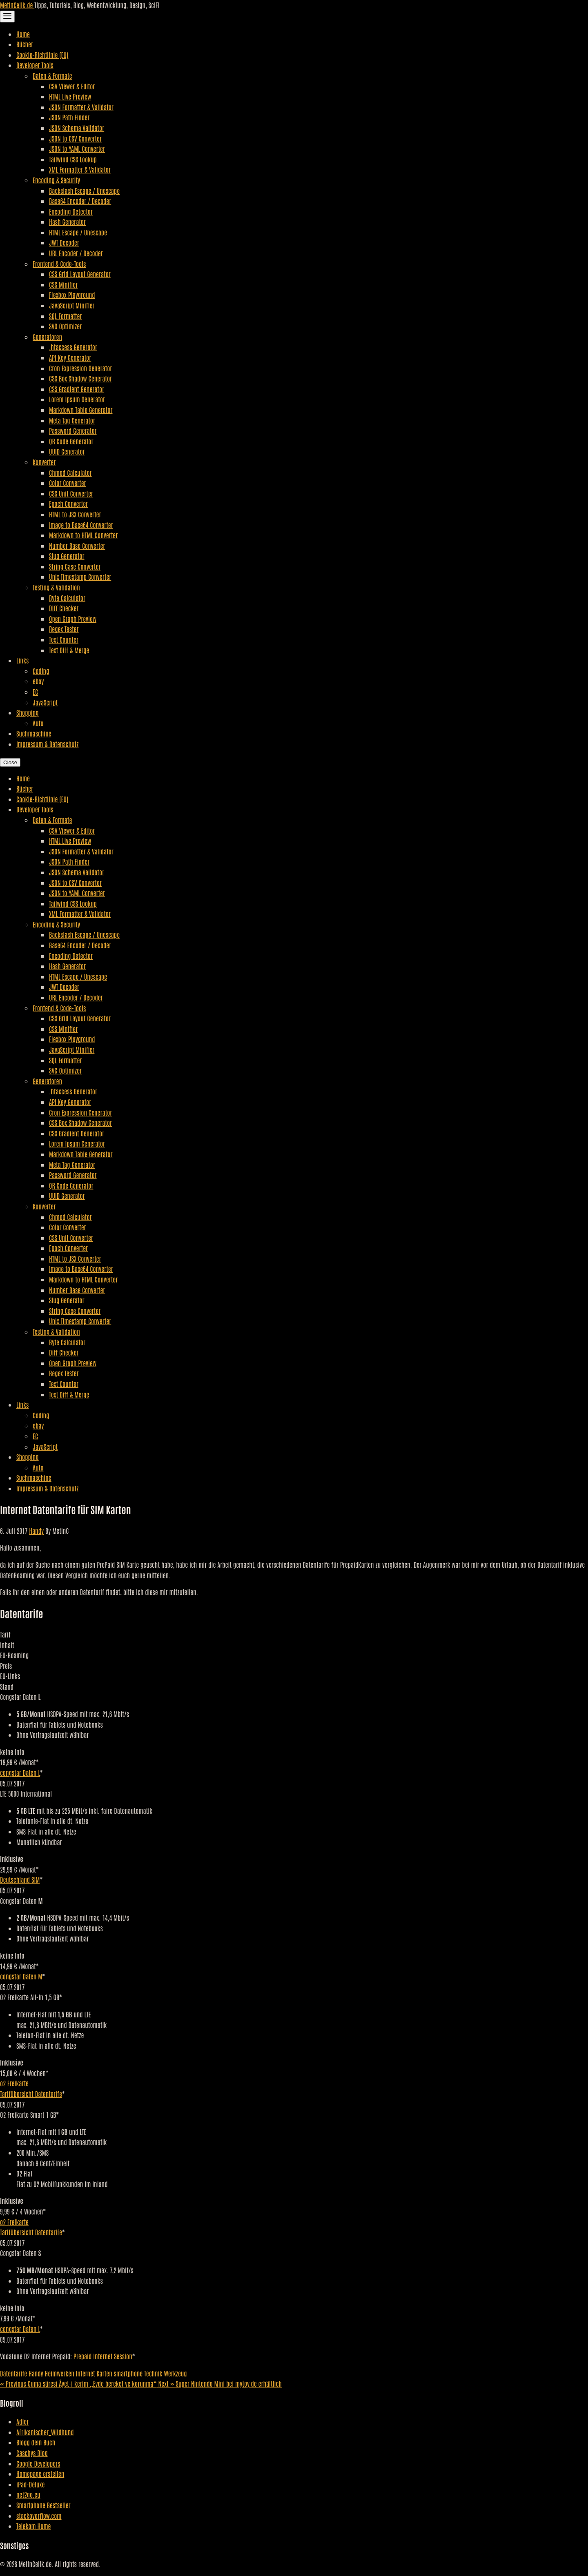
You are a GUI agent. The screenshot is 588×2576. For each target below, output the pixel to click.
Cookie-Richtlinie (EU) (42, 55)
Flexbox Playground (72, 295)
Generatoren (47, 337)
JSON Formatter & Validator (81, 107)
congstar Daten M (21, 1976)
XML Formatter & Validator (80, 169)
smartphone (128, 2373)
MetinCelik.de (17, 5)
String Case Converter (74, 566)
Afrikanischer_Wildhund (45, 2432)
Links (22, 660)
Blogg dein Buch (35, 2442)
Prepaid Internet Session (103, 2356)
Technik (153, 2373)
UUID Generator (67, 451)
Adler (22, 2421)
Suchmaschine (33, 733)
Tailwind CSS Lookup (73, 159)
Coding (41, 671)
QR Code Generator (71, 441)
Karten (104, 2373)
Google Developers (38, 2463)
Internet (85, 2373)
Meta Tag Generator (72, 420)
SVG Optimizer (65, 326)
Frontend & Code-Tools (59, 264)
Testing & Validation (56, 587)
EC (35, 692)
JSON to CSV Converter (75, 138)
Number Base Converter (77, 545)
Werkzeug (175, 2373)
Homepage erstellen (40, 2473)
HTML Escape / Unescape (78, 232)
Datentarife (13, 2373)
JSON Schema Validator (76, 128)
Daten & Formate (52, 75)
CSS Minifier (63, 284)
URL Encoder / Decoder (76, 253)
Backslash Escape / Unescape (84, 190)
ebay (38, 681)
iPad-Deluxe (30, 2484)
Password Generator (73, 430)
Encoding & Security (56, 180)
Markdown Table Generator (80, 410)
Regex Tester (63, 629)
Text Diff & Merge (69, 650)
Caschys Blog (32, 2453)
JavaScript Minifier (71, 305)
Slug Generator (67, 556)
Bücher (24, 44)
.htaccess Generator (73, 347)
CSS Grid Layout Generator (80, 274)
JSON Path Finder (69, 117)
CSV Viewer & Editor (72, 86)
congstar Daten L (20, 1772)
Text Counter (63, 639)
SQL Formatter (65, 316)
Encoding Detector (71, 211)
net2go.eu (28, 2494)
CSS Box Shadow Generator (80, 378)
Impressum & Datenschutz (47, 744)
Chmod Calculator (70, 472)
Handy (36, 1531)
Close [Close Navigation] (10, 762)
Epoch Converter (68, 503)
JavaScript (45, 702)
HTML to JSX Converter (75, 514)
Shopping (27, 712)
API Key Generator (70, 357)
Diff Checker (63, 608)
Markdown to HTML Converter (83, 535)
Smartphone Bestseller (43, 2505)
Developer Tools (34, 65)
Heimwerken (59, 2373)
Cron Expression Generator (80, 368)
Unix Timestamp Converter (80, 576)
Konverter (44, 462)
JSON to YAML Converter (77, 148)
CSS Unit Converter (71, 493)
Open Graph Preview (72, 619)
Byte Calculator (67, 598)
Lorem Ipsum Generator (77, 399)
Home (23, 34)
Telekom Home (33, 2526)
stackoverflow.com (39, 2516)
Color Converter (67, 483)
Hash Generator (67, 221)
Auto (38, 723)
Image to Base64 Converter (81, 525)
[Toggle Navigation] (7, 16)
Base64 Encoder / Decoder (80, 201)
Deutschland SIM (20, 1879)
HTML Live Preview (70, 96)
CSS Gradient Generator (76, 389)
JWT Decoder (64, 242)
